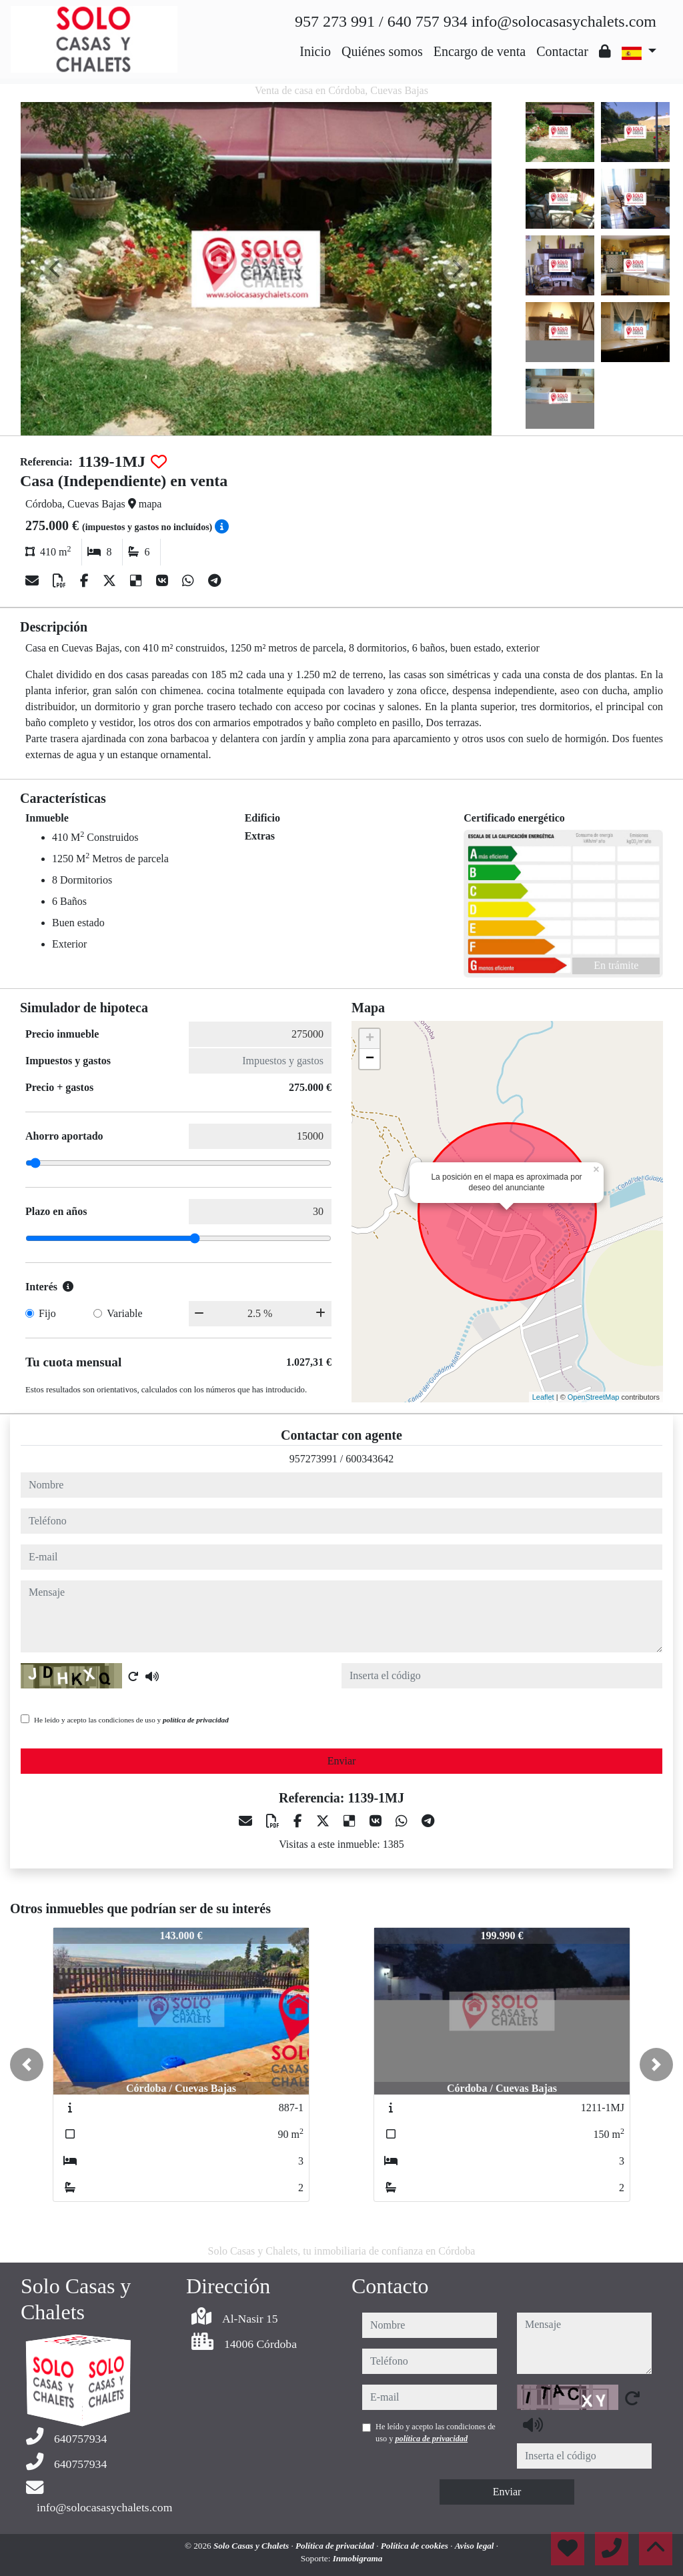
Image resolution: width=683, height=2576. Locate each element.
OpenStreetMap (594, 1397)
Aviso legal (475, 2546)
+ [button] (370, 1039)
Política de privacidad (335, 2546)
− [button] (370, 1059)
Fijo (47, 1313)
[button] (26, 2064)
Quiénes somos (382, 51)
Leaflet (543, 1397)
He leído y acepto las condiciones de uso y (131, 1720)
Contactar (562, 51)
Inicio (315, 51)
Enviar (341, 1760)
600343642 (370, 1458)
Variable (124, 1313)
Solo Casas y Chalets (252, 2546)
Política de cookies (415, 2546)
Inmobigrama (358, 2558)
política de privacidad (196, 1720)
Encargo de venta (480, 51)
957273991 (313, 1458)
